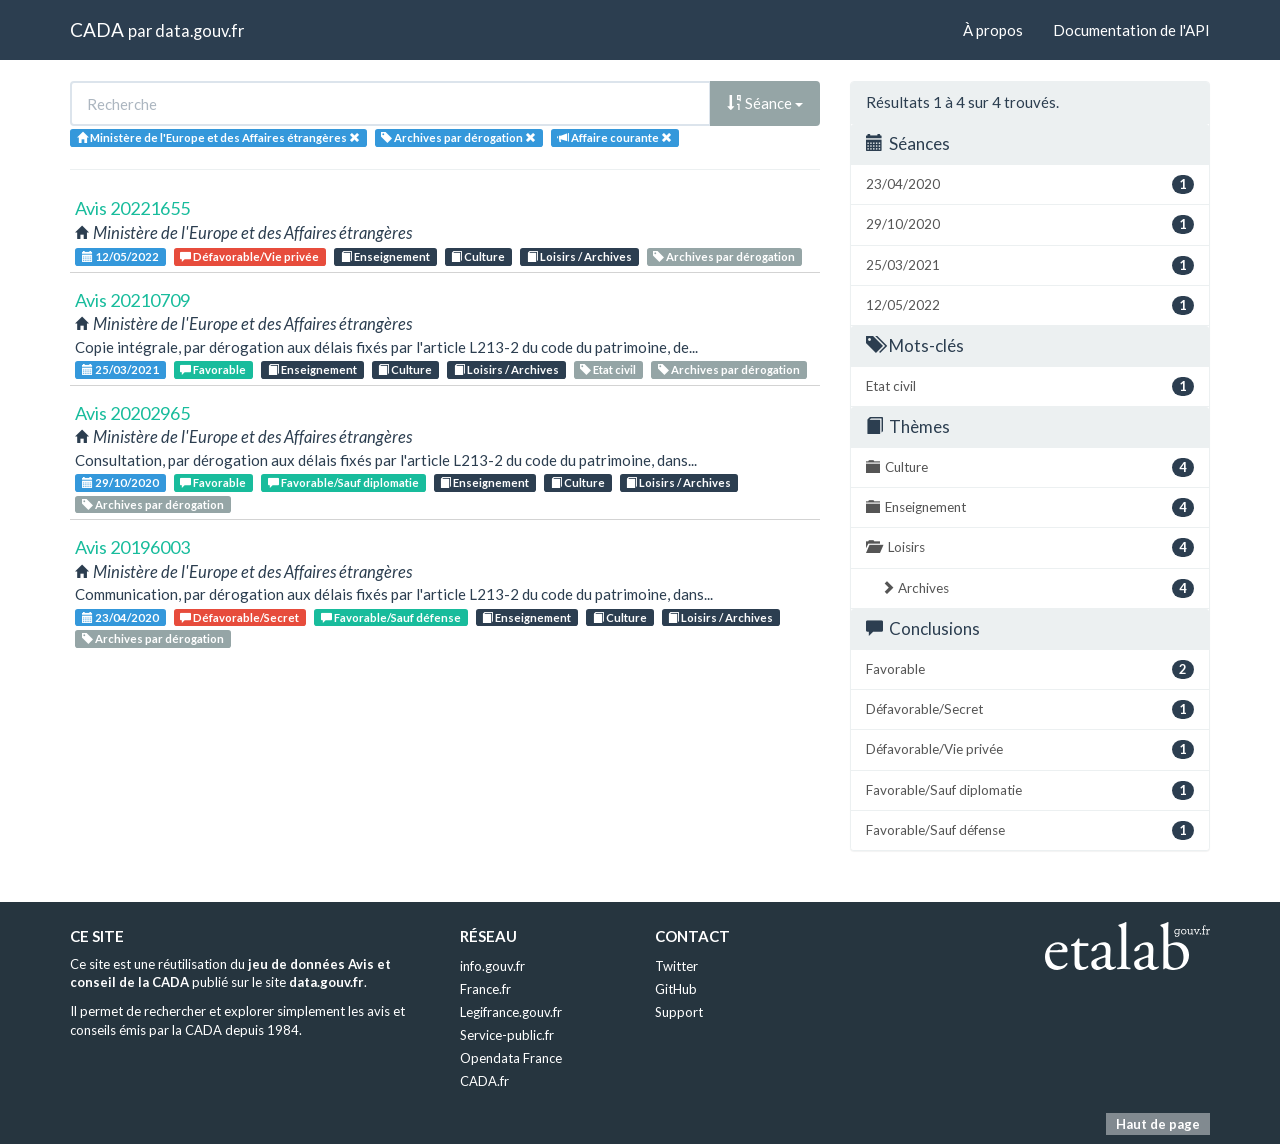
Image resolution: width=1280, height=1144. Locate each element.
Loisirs (1030, 547)
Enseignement (385, 256)
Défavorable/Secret (239, 617)
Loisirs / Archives (579, 256)
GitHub (676, 989)
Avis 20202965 (132, 413)
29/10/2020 (120, 482)
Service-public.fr (507, 1035)
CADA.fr (484, 1081)
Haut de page (1158, 1124)
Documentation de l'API (1131, 30)
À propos (993, 30)
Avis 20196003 (132, 547)
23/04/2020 (120, 617)
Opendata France (511, 1058)
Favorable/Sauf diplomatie (343, 482)
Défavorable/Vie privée (249, 256)
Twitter (676, 966)
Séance (765, 103)
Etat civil (608, 369)
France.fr (485, 989)
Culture (478, 256)
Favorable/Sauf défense (391, 617)
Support (679, 1012)
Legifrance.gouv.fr (511, 1012)
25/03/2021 (120, 369)
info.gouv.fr (492, 966)
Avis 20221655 (132, 208)
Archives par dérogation (724, 256)
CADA (97, 29)
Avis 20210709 (132, 300)
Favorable (213, 369)
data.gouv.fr (199, 30)
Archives (1037, 588)
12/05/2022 (120, 256)
